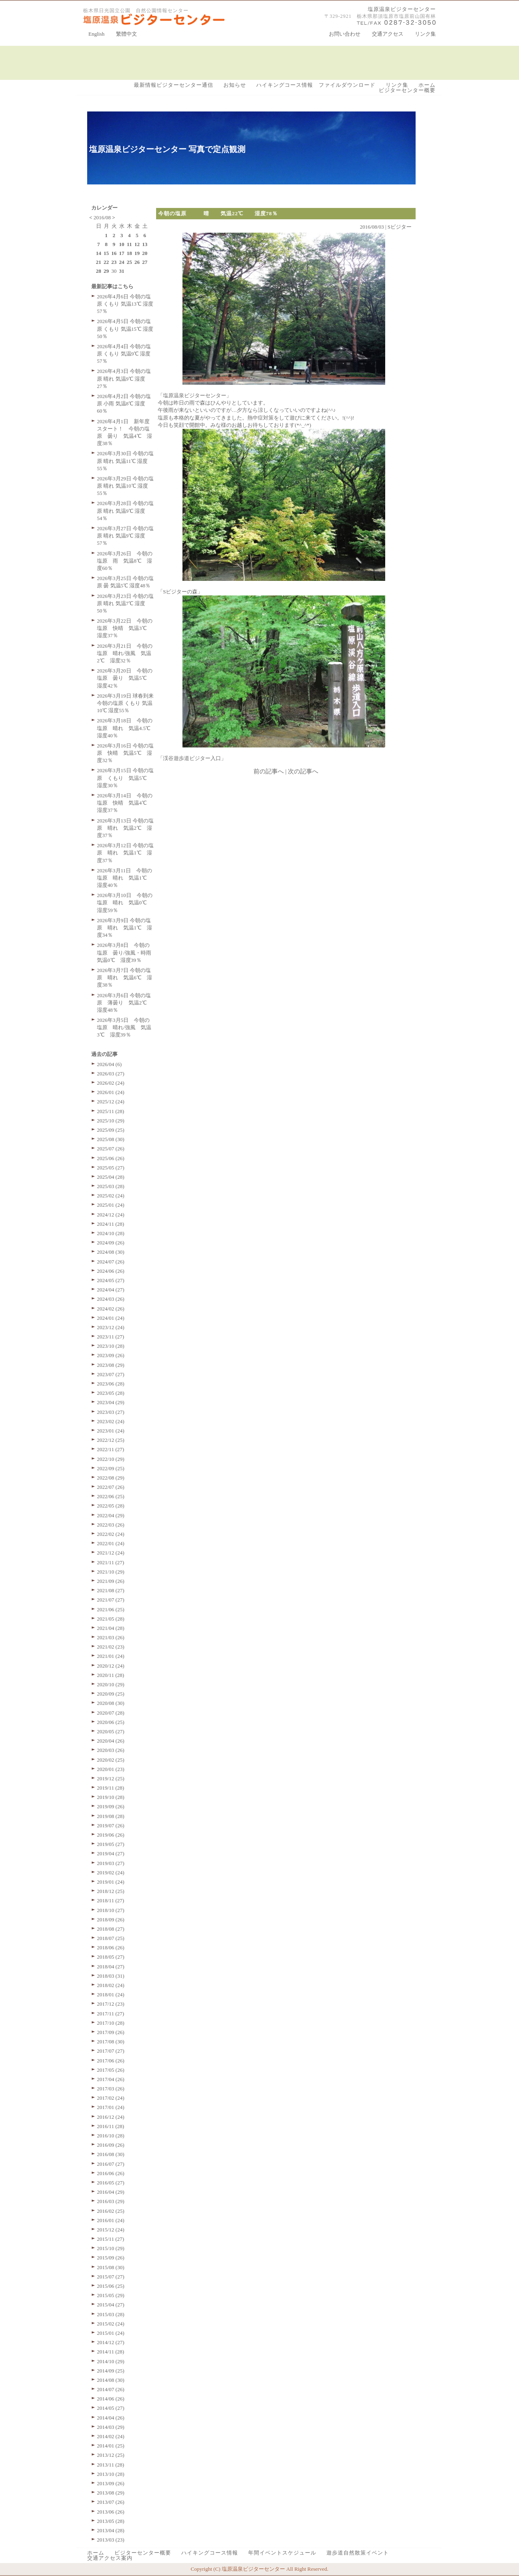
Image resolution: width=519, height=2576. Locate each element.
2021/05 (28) (110, 1619)
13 (145, 244)
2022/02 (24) (110, 1534)
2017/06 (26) (110, 2061)
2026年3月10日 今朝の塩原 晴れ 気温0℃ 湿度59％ (124, 902)
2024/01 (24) (110, 1318)
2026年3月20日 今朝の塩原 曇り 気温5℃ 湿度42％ (124, 678)
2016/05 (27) (110, 2183)
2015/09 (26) (110, 2258)
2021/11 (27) (110, 1562)
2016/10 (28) (110, 2136)
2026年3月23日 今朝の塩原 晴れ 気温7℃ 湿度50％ (125, 603)
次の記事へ (303, 771)
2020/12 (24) (110, 1666)
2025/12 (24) (110, 1101)
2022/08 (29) (110, 1478)
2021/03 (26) (110, 1637)
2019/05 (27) (110, 1844)
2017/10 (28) (110, 2023)
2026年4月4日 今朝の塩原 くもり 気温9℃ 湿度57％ (124, 353)
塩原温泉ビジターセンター (402, 9)
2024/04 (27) (110, 1290)
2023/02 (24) (110, 1421)
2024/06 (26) (110, 1271)
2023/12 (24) (110, 1327)
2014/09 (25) (110, 2371)
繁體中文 (126, 33)
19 (137, 253)
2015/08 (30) (110, 2267)
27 (145, 262)
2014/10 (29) (110, 2361)
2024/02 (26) (110, 1309)
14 (98, 253)
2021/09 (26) (110, 1581)
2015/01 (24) (110, 2333)
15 (106, 253)
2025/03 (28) (110, 1186)
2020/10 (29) (110, 1684)
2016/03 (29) (110, 2201)
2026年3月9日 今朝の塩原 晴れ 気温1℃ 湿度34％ (124, 927)
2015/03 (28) (110, 2314)
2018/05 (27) (110, 1957)
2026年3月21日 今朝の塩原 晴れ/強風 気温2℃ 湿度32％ (124, 653)
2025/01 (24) (110, 1205)
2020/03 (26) (110, 1750)
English (96, 33)
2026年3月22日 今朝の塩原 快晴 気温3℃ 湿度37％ (124, 628)
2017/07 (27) (110, 2051)
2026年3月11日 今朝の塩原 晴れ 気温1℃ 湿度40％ (124, 877)
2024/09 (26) (110, 1243)
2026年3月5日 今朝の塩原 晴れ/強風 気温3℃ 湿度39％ (124, 1027)
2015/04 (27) (110, 2305)
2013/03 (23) (110, 2540)
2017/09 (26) (110, 2032)
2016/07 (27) (110, 2164)
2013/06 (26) (110, 2512)
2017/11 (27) (110, 2014)
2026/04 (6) (109, 1064)
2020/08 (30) (110, 1703)
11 (129, 244)
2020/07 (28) (110, 1713)
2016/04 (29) (110, 2192)
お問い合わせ (344, 33)
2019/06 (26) (110, 1835)
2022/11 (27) (110, 1449)
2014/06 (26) (110, 2399)
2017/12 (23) (110, 2004)
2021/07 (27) (110, 1600)
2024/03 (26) (110, 1299)
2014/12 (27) (110, 2342)
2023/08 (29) (110, 1365)
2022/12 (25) (110, 1440)
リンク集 (425, 33)
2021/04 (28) (110, 1628)
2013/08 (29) (110, 2493)
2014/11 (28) (110, 2352)
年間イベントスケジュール (282, 2552)
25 (129, 262)
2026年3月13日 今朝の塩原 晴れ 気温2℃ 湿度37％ (125, 828)
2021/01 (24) (110, 1656)
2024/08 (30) (110, 1252)
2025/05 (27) (110, 1168)
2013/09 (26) (110, 2483)
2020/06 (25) (110, 1722)
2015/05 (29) (110, 2295)
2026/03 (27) (110, 1074)
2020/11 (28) (110, 1675)
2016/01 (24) (110, 2220)
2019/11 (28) (110, 1788)
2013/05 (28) (110, 2521)
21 (98, 262)
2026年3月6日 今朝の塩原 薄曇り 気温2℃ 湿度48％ (124, 1002)
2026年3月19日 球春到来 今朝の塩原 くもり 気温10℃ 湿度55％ (125, 703)
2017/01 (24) (110, 2107)
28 (98, 271)
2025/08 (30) (110, 1139)
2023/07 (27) (110, 1374)
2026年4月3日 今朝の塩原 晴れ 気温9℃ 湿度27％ (124, 378)
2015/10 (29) (110, 2248)
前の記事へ (268, 771)
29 (106, 271)
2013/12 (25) (110, 2455)
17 (121, 253)
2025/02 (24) (110, 1196)
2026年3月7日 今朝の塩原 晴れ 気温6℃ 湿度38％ (124, 977)
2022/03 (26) (110, 1525)
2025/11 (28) (110, 1111)
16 (114, 253)
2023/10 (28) (110, 1346)
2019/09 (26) (110, 1806)
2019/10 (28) (110, 1797)
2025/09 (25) (110, 1130)
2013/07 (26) (110, 2502)
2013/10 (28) (110, 2474)
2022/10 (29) (110, 1459)
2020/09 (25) (110, 1694)
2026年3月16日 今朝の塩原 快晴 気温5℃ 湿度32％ (125, 753)
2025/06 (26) (110, 1158)
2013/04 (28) (110, 2530)
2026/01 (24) (110, 1092)
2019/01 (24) (110, 1882)
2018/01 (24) (110, 1994)
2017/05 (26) (110, 2070)
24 (121, 262)
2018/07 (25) (110, 1938)
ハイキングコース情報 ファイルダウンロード (315, 85)
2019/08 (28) (110, 1816)
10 (121, 244)
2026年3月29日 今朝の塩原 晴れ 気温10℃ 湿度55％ (125, 485)
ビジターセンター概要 (407, 90)
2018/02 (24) (110, 1985)
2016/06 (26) (110, 2173)
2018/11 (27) (110, 1900)
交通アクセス (387, 33)
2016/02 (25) (110, 2211)
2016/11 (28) (110, 2126)
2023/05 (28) (110, 1393)
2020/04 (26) (110, 1741)
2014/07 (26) (110, 2389)
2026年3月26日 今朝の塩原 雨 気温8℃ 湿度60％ (124, 560)
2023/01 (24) (110, 1431)
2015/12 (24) (110, 2230)
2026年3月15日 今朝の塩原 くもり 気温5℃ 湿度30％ (125, 777)
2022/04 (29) (110, 1515)
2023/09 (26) (110, 1355)
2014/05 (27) (110, 2408)
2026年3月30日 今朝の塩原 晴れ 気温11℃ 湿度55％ (125, 460)
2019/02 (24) (110, 1872)
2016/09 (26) (110, 2145)
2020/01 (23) (110, 1769)
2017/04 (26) (110, 2079)
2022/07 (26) (110, 1487)
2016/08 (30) (110, 2154)
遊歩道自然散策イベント (357, 2552)
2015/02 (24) (110, 2324)
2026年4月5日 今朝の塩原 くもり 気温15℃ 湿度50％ (125, 328)
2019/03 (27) (110, 1863)
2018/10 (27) (110, 1910)
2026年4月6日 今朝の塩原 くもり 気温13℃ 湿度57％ (125, 303)
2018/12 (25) (110, 1891)
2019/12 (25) (110, 1778)
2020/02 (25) (110, 1760)
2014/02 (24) (110, 2436)
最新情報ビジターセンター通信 (173, 85)
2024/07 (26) (110, 1262)
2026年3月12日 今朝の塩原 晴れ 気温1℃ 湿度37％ (125, 852)
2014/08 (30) (110, 2380)
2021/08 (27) (110, 1590)
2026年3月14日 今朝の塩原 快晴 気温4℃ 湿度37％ (124, 802)
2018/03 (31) (110, 1976)
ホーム (426, 85)
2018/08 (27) (110, 1929)
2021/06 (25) (110, 1609)
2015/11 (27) (110, 2239)
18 (129, 253)
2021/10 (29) (110, 1572)
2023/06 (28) (110, 1384)
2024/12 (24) (110, 1215)
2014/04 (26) (110, 2418)
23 (114, 262)
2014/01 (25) (110, 2446)
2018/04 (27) (110, 1967)
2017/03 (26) (110, 2089)
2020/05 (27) (110, 1731)
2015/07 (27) (110, 2277)
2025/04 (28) (110, 1177)
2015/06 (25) (110, 2286)
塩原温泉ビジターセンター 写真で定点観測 (167, 149)
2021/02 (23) (110, 1647)
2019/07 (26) (110, 1825)
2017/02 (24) (110, 2098)
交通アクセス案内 (110, 2558)
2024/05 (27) (110, 1280)
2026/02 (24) (110, 1083)
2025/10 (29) (110, 1121)
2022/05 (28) (110, 1506)
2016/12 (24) (110, 2117)
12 (137, 244)
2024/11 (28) (110, 1224)
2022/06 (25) (110, 1496)
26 (137, 262)
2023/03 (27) (110, 1412)
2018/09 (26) (110, 1919)
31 (121, 271)
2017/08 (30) (110, 2042)
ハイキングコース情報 (209, 2552)
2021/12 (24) (110, 1553)
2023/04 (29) (110, 1402)
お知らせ (234, 85)
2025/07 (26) (110, 1149)
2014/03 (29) (110, 2427)
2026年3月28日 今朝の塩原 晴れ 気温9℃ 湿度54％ (125, 510)
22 (106, 262)
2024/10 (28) (110, 1233)
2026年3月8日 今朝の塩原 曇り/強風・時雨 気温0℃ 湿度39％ (127, 952)
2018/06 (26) (110, 1947)
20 (145, 253)
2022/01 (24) (110, 1543)
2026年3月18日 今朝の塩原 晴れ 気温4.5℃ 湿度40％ (126, 727)
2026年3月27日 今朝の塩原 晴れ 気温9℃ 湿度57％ (125, 535)
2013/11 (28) (110, 2465)
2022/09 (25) (110, 1468)
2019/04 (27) (110, 1853)
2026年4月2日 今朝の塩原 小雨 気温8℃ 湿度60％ (124, 403)
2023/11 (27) (110, 1337)
